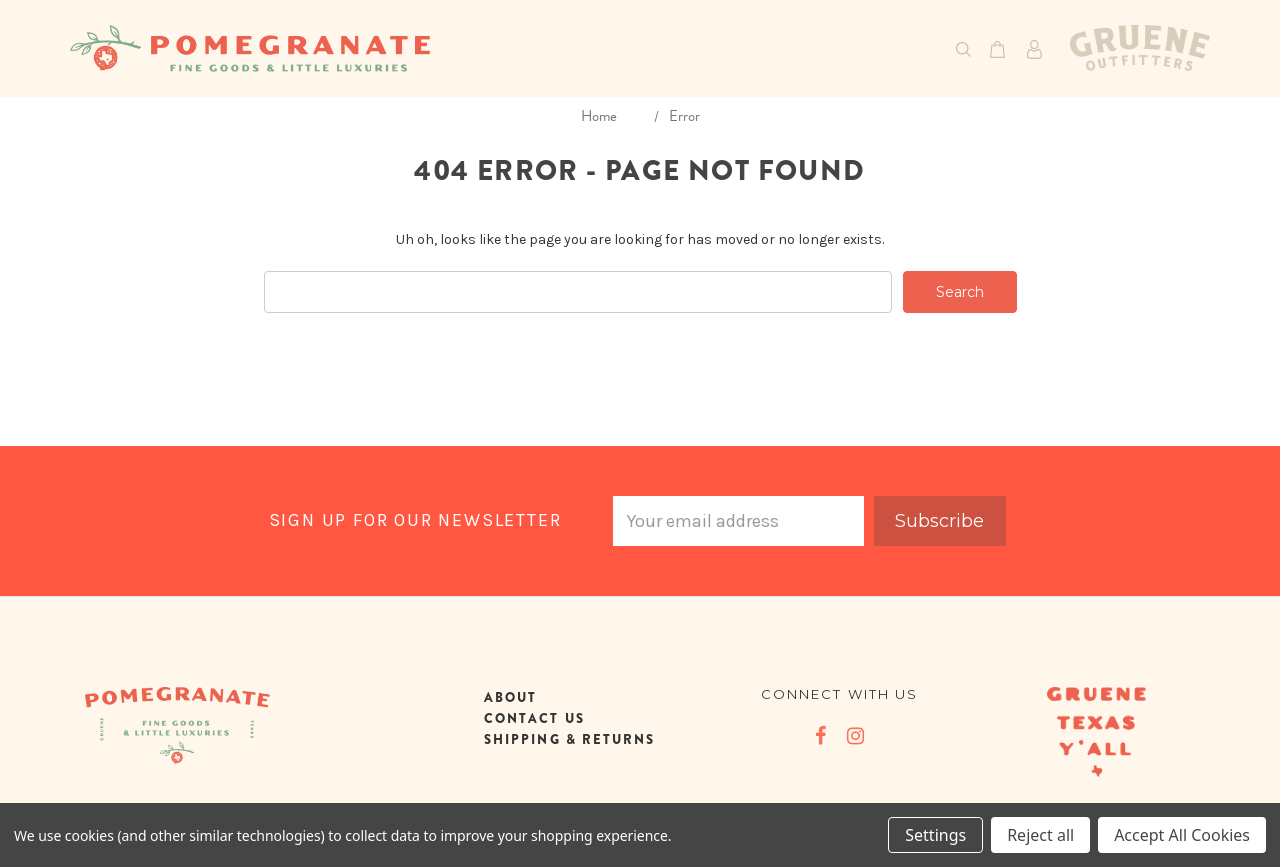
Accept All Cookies (1182, 835)
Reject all (1040, 835)
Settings (935, 835)
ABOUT (510, 697)
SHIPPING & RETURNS (569, 739)
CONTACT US (534, 718)
